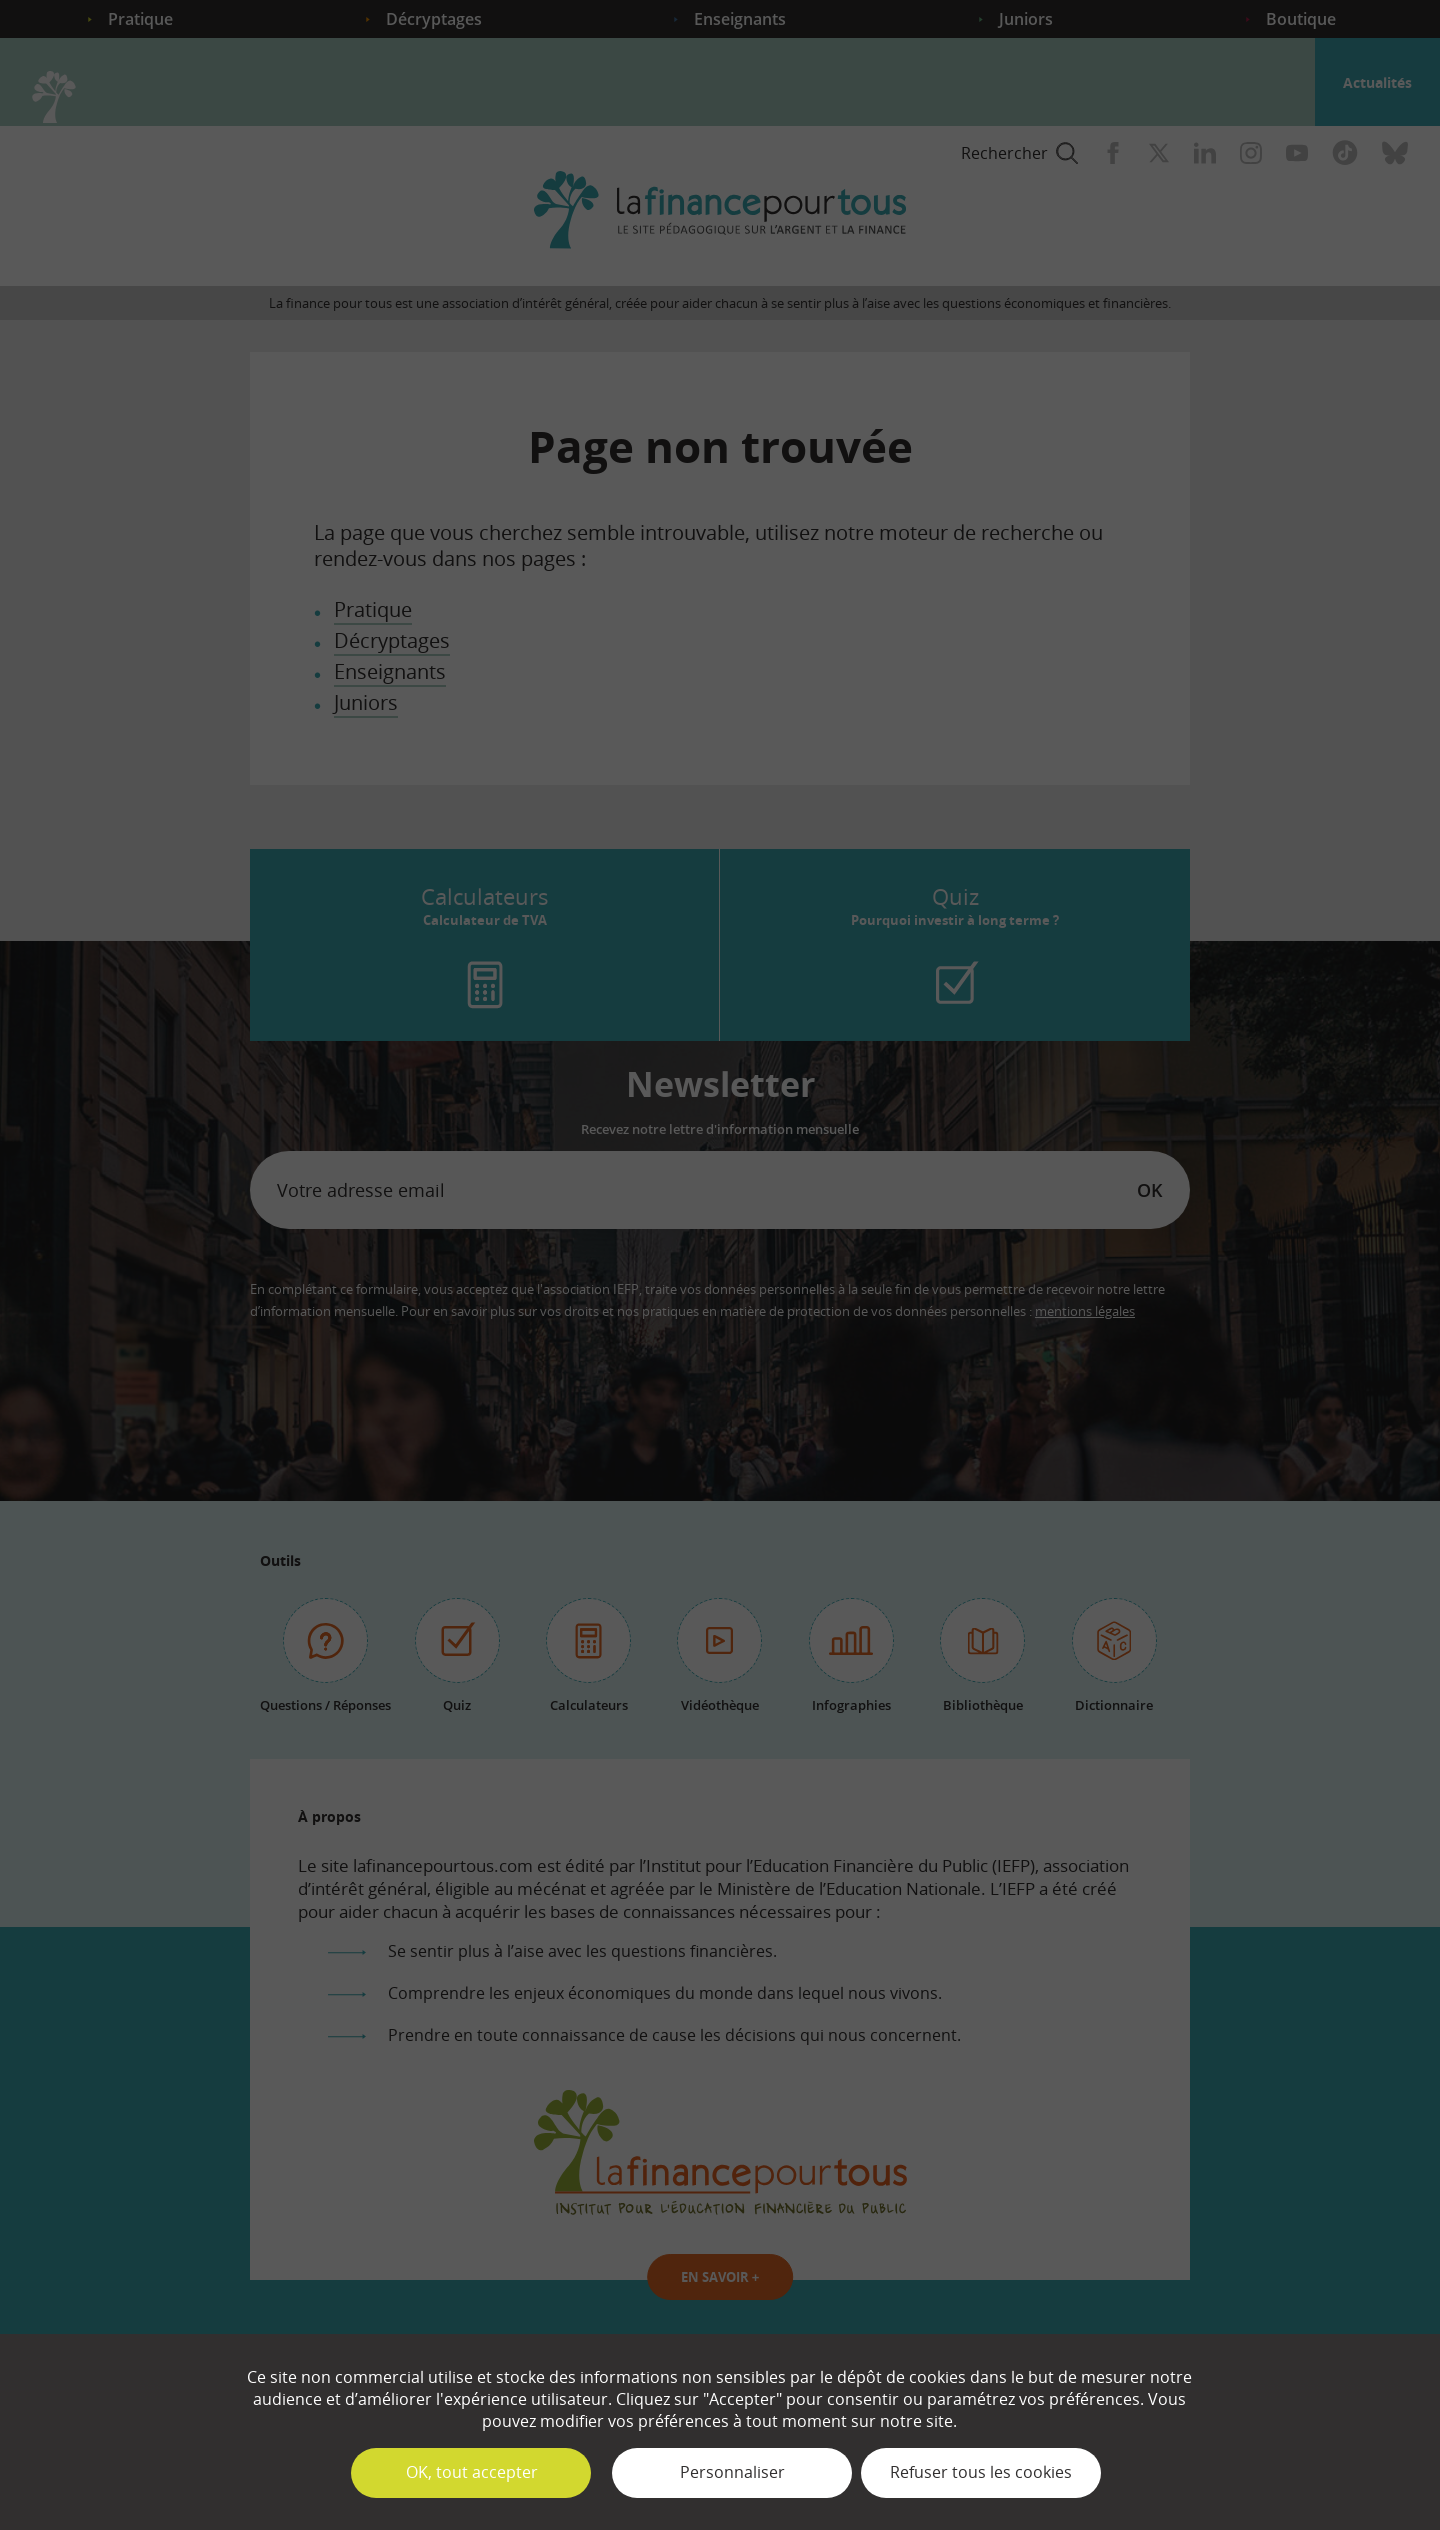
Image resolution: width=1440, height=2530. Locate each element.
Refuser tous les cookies (981, 2472)
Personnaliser (732, 2472)
